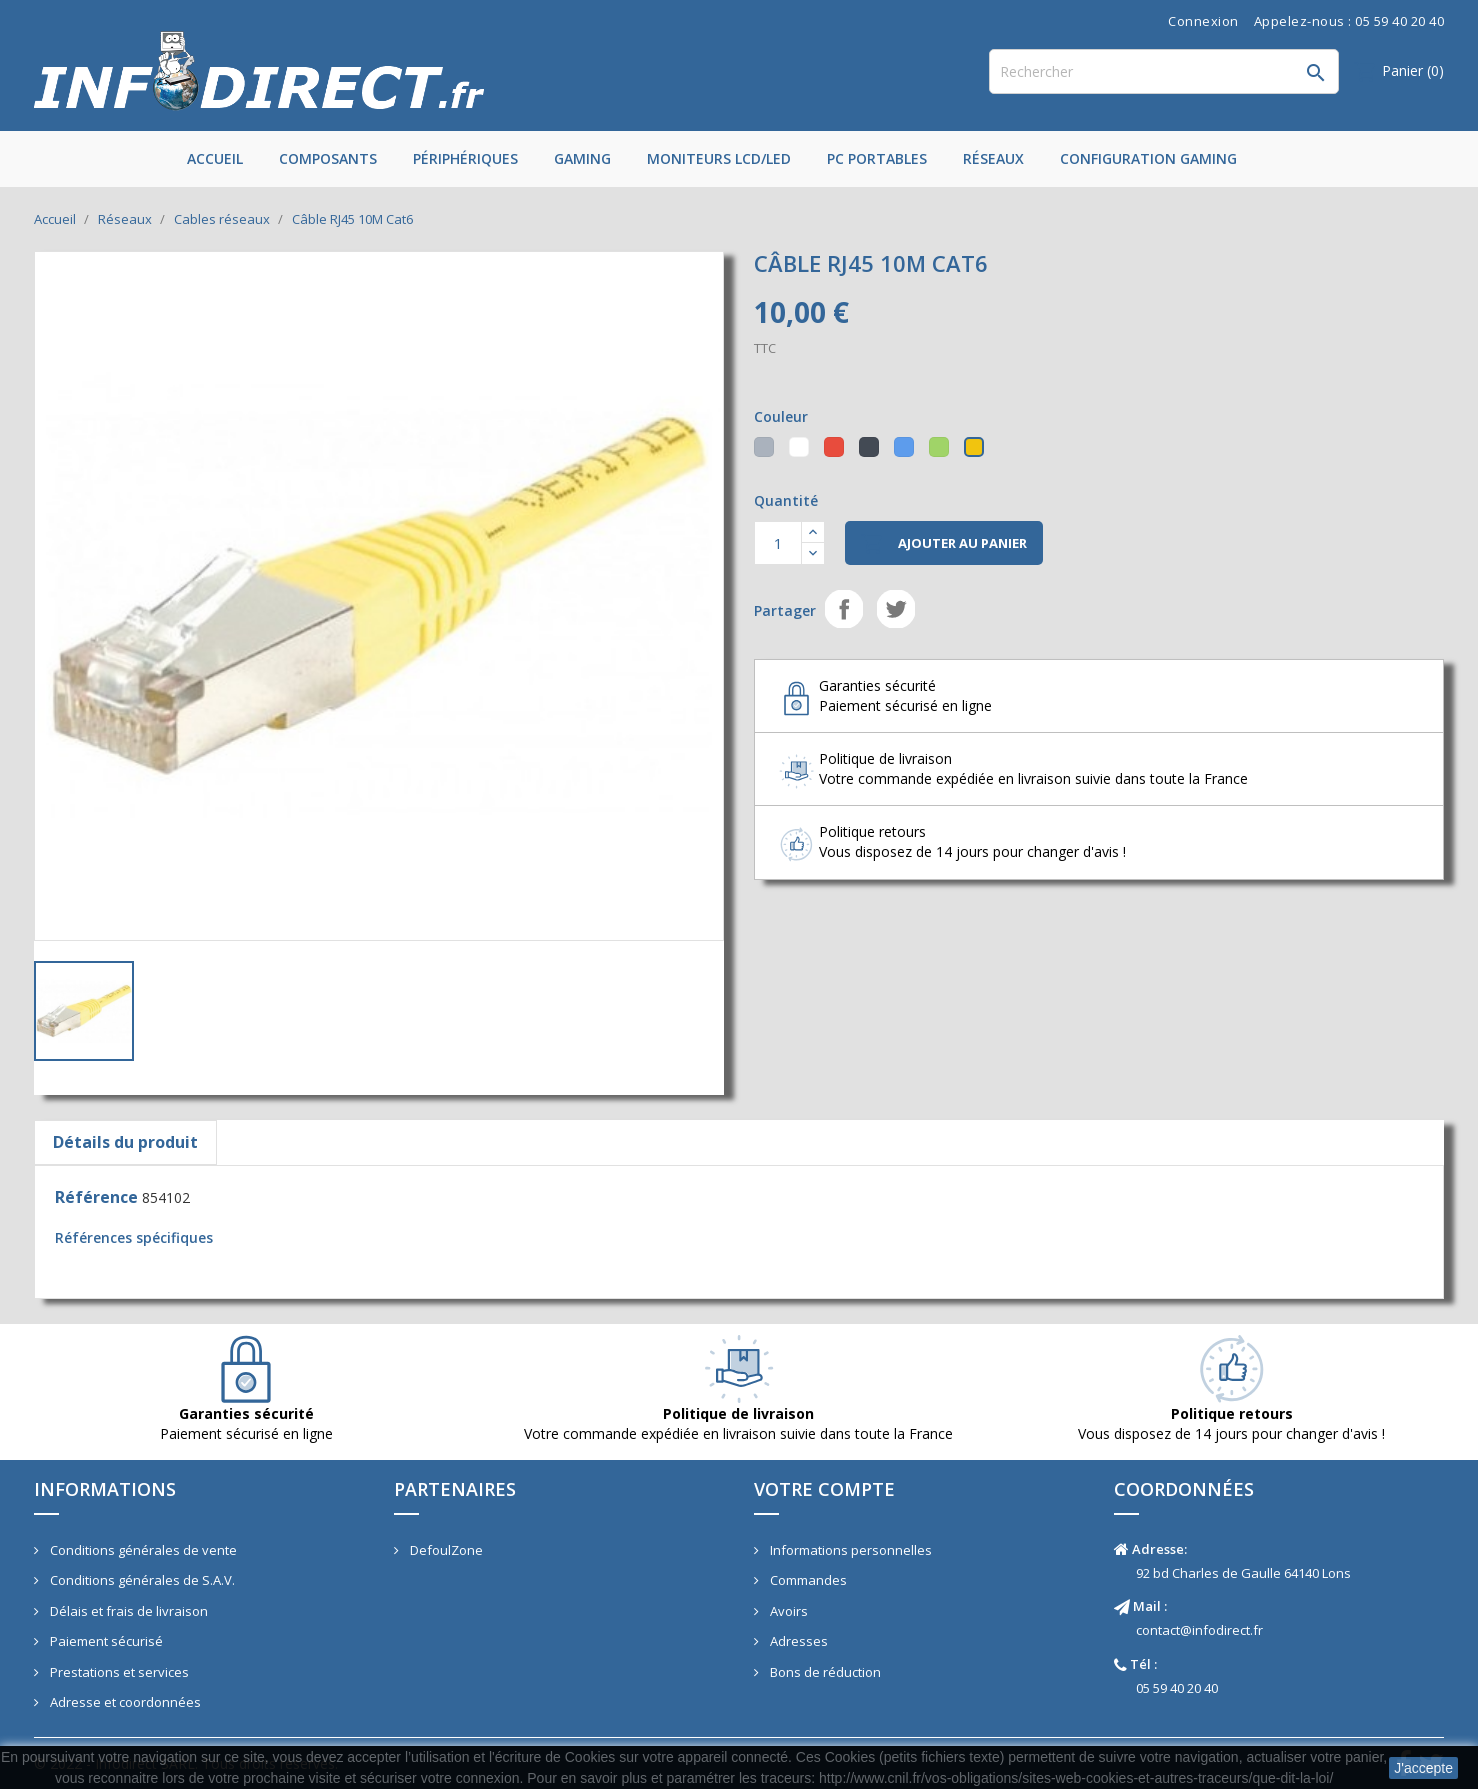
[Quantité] (778, 543)
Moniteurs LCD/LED (719, 158)
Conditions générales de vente (142, 1550)
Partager (844, 609)
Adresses (797, 1641)
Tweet (896, 609)
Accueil (215, 158)
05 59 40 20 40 (1177, 1688)
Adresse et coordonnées (124, 1702)
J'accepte (1423, 1768)
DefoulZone (445, 1550)
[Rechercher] (1164, 71)
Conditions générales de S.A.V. (141, 1580)
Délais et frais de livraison (127, 1611)
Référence (96, 1197)
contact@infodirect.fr (1199, 1630)
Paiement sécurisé (105, 1641)
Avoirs (787, 1611)
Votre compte (824, 1489)
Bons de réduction (824, 1672)
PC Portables (877, 158)
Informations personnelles (849, 1550)
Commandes (807, 1580)
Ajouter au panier (944, 544)
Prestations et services (118, 1672)
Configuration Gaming (1148, 158)
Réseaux (993, 158)
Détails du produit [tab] (125, 1142)
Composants (328, 158)
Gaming (582, 158)
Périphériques (465, 158)
